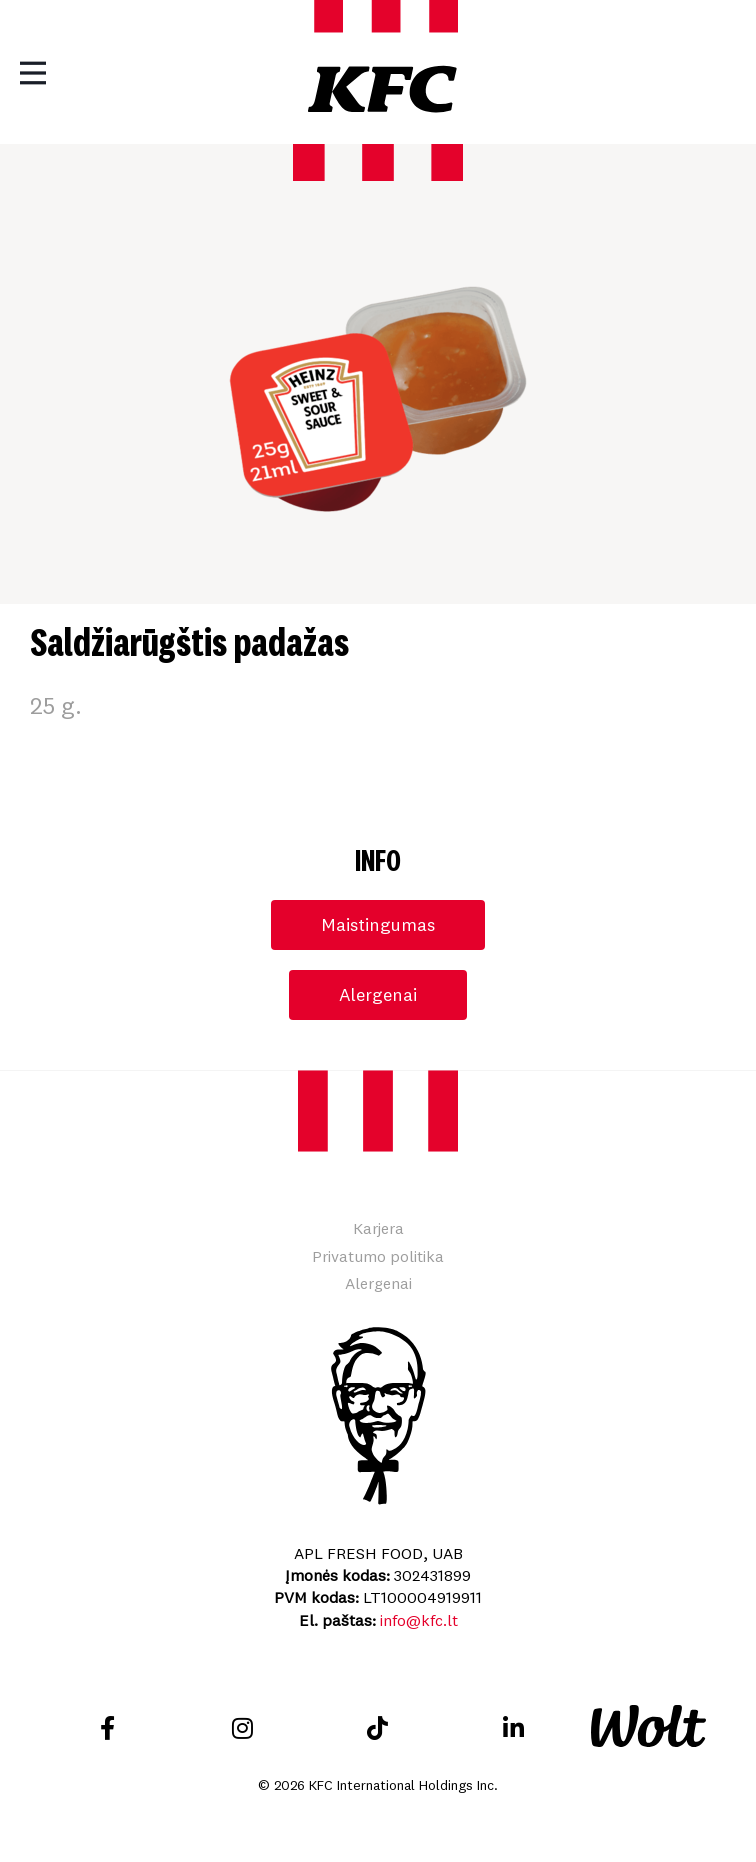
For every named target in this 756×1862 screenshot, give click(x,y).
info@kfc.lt (419, 1620)
